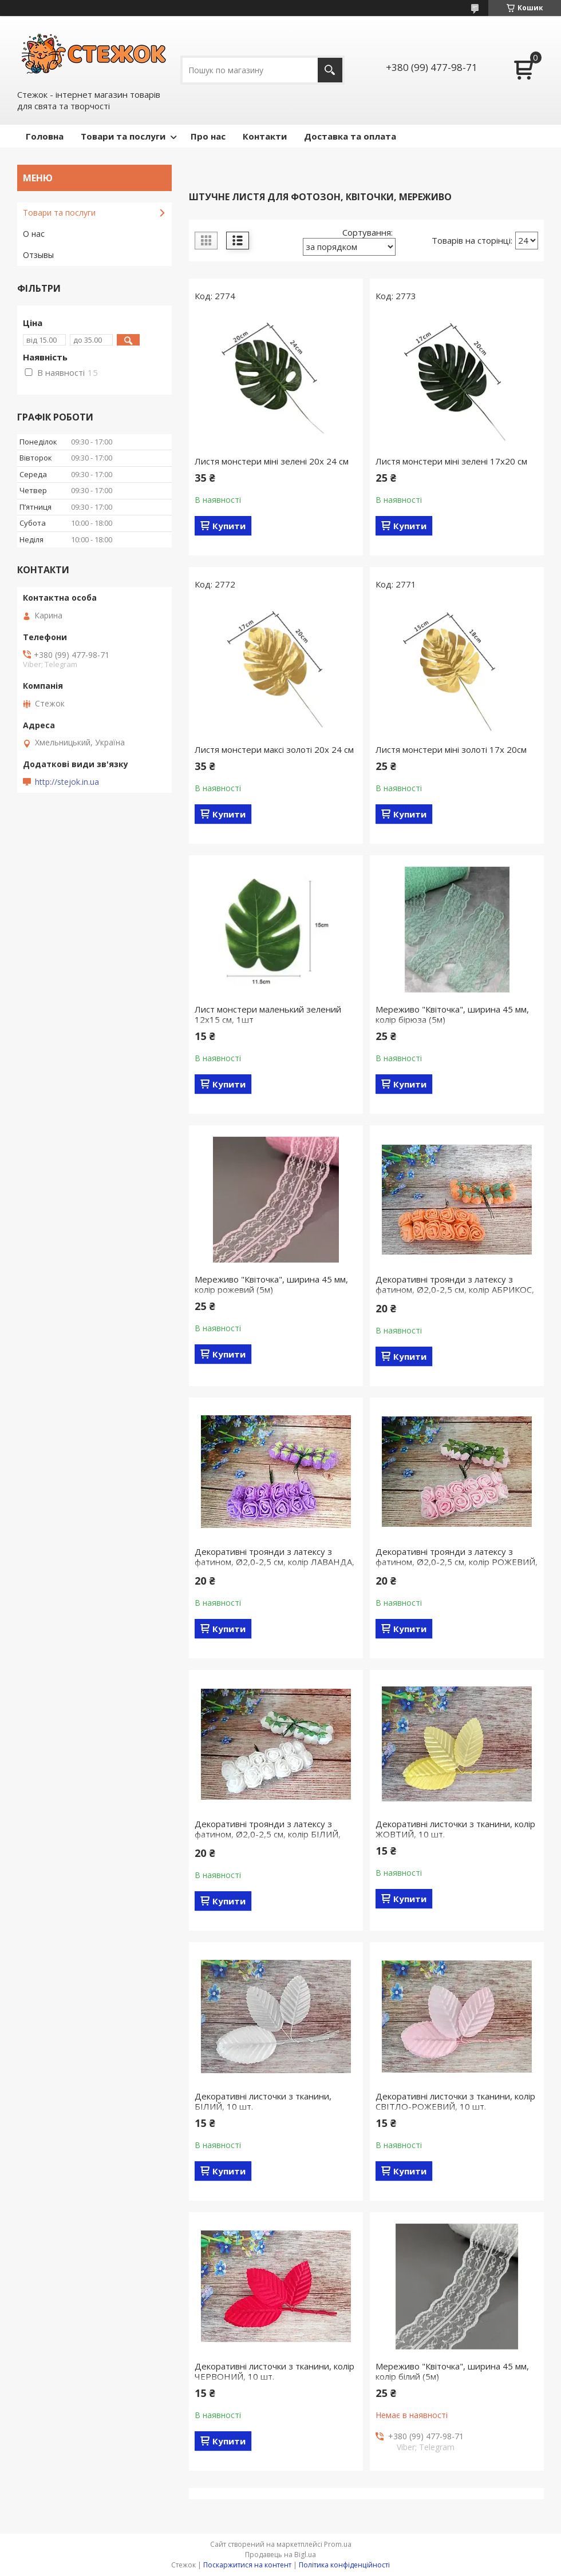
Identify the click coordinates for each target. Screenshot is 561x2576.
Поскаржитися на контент (247, 2565)
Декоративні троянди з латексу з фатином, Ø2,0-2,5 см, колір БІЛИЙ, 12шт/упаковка (268, 1834)
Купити (229, 525)
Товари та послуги (123, 136)
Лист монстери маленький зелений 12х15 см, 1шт (268, 1014)
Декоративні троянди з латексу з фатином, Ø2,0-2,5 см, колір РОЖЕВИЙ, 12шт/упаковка (457, 1561)
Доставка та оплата (350, 136)
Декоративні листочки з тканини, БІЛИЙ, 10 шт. (263, 2101)
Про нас (208, 136)
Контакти (265, 136)
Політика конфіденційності (344, 2565)
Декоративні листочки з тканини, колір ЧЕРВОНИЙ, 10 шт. (274, 2371)
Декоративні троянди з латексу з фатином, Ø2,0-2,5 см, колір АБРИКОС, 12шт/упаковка (455, 1289)
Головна (45, 136)
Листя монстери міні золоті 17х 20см (451, 749)
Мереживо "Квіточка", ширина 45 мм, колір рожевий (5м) (271, 1284)
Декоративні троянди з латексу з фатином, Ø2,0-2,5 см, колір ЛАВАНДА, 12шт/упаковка (274, 1561)
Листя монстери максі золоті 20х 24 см (274, 749)
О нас (34, 233)
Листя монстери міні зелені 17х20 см (451, 461)
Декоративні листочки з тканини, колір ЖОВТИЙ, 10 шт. (455, 1829)
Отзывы (38, 254)
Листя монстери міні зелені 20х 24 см (272, 461)
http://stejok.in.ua (67, 782)
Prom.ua (337, 2544)
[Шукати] (330, 70)
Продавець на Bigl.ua (280, 2554)
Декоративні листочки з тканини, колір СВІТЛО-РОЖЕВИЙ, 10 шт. (455, 2101)
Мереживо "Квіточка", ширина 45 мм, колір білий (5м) (452, 2371)
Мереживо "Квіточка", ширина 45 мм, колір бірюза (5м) (452, 1014)
